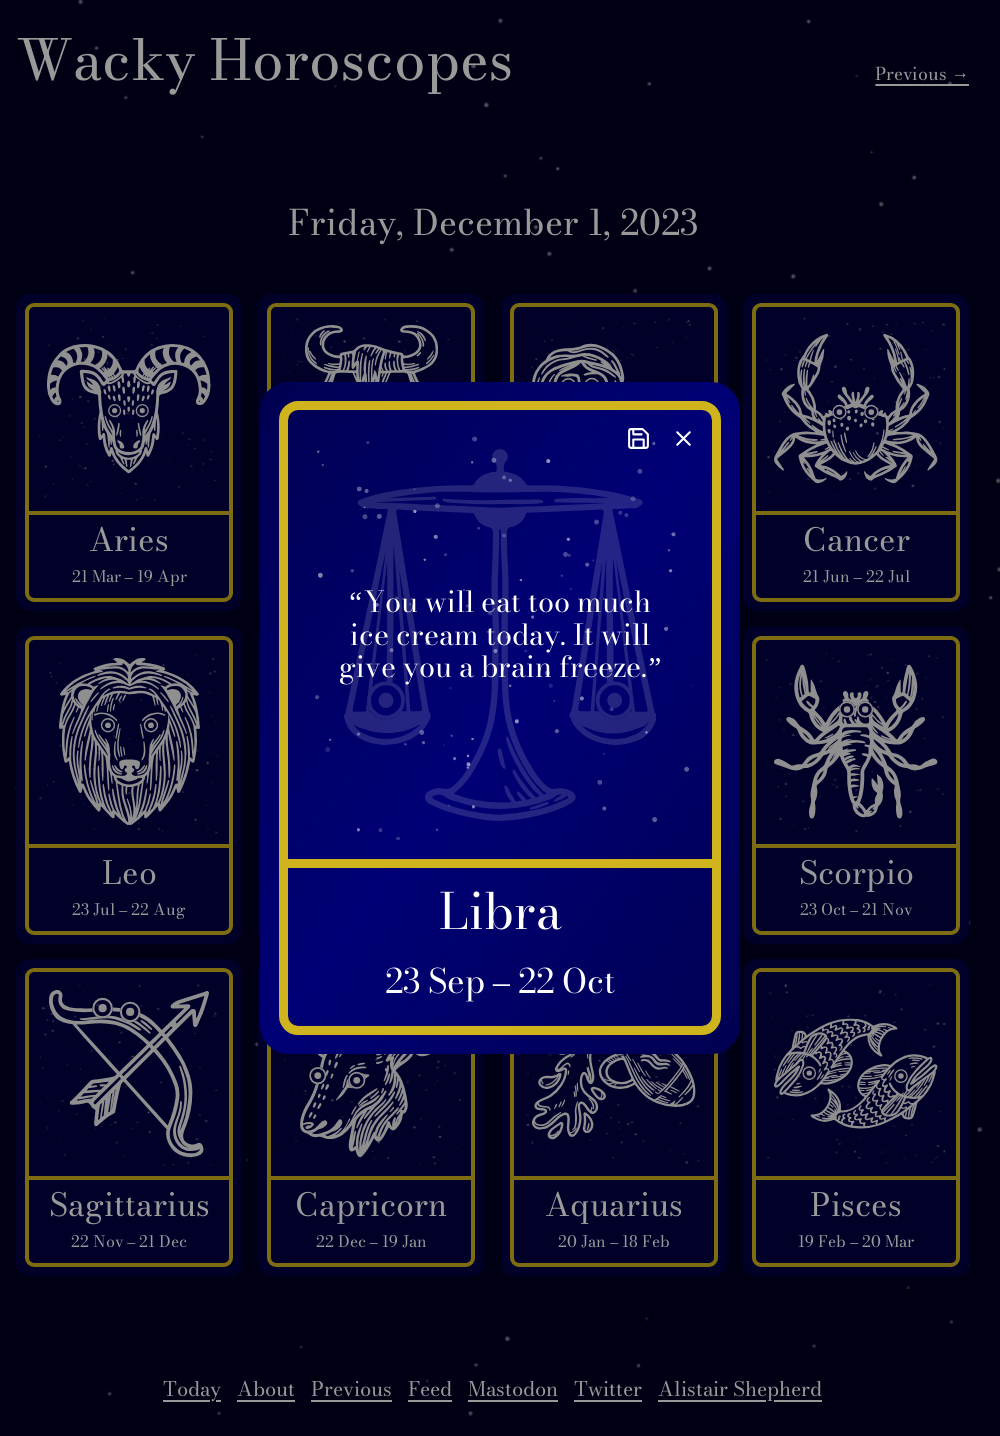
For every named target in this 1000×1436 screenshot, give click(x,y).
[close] (683, 438)
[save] (638, 438)
